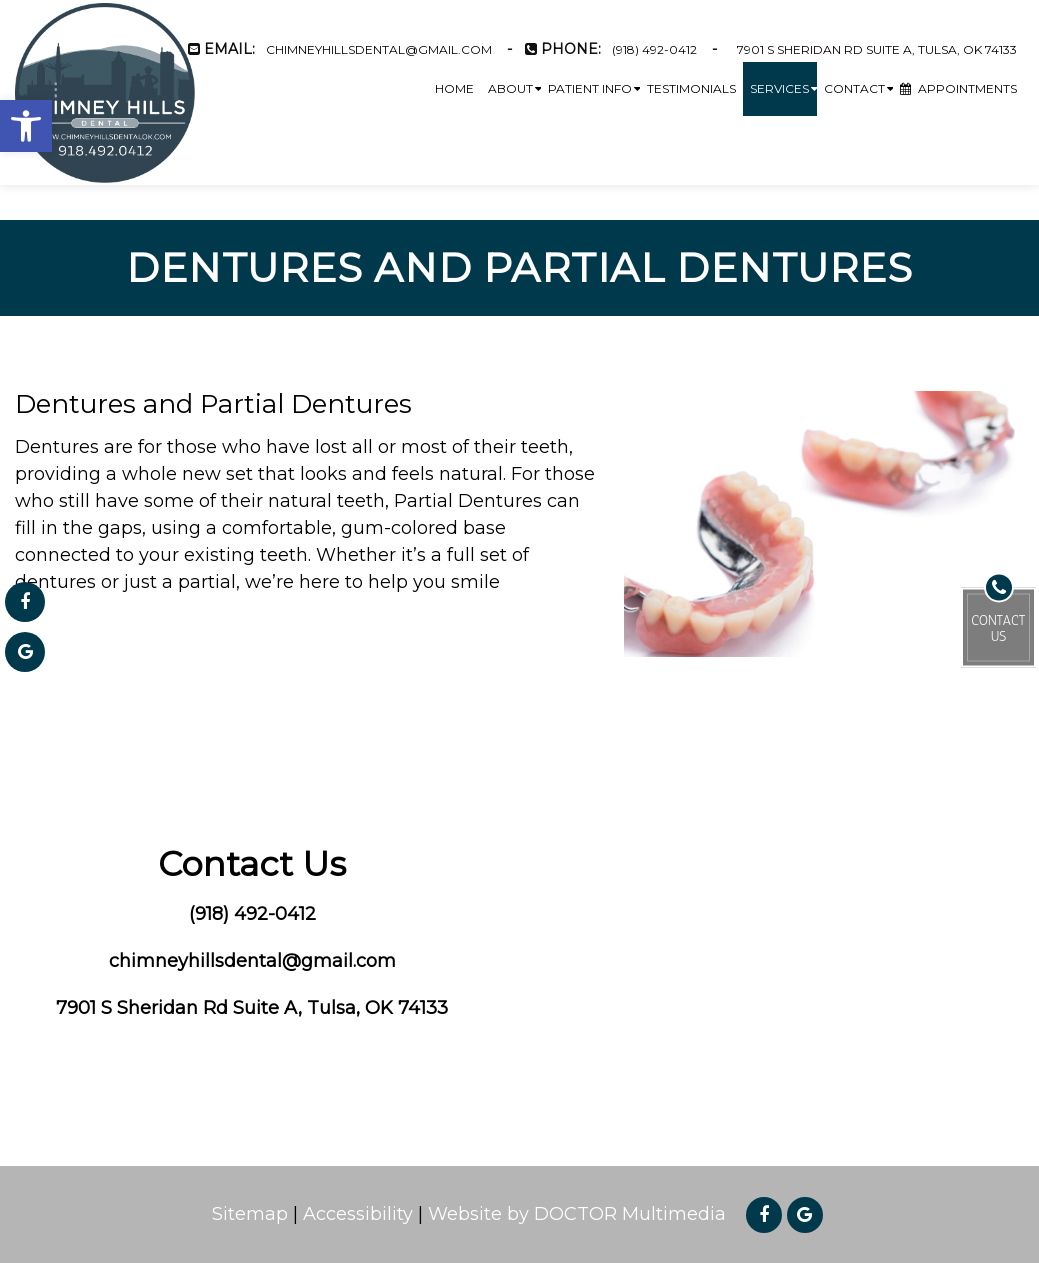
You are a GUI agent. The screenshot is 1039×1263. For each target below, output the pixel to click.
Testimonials (691, 88)
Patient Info (590, 88)
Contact (854, 88)
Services (779, 88)
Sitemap (250, 1214)
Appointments (958, 88)
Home (454, 88)
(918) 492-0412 (654, 49)
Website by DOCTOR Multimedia (577, 1214)
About (510, 88)
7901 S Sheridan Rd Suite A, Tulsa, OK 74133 (877, 49)
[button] (26, 126)
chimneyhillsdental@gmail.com (379, 49)
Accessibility (358, 1214)
